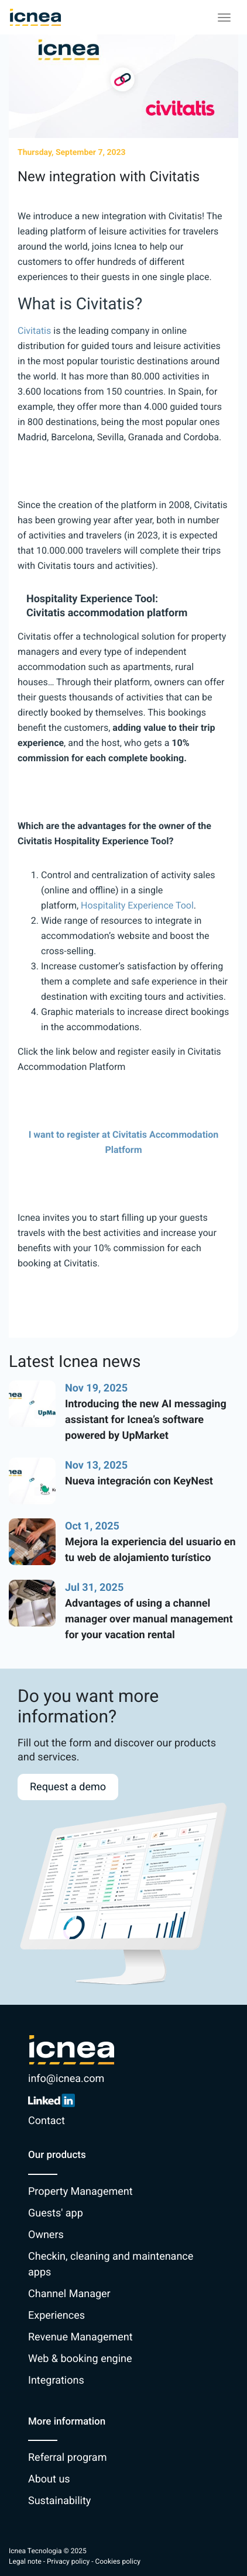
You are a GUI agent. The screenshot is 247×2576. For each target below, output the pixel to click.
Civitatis (34, 330)
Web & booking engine (80, 2359)
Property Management (80, 2191)
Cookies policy (117, 2561)
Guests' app (55, 2213)
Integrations (56, 2380)
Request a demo (68, 1787)
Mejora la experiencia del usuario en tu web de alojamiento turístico (150, 1550)
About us (49, 2479)
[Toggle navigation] (224, 17)
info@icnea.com (66, 2079)
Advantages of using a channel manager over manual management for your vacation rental (149, 1619)
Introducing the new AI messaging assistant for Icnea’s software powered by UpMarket (146, 1420)
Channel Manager (69, 2294)
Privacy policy (68, 2561)
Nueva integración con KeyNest (139, 1481)
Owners (46, 2235)
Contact (46, 2121)
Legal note (25, 2561)
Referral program (67, 2457)
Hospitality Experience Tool (137, 905)
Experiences (56, 2315)
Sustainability (59, 2501)
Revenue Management (80, 2337)
